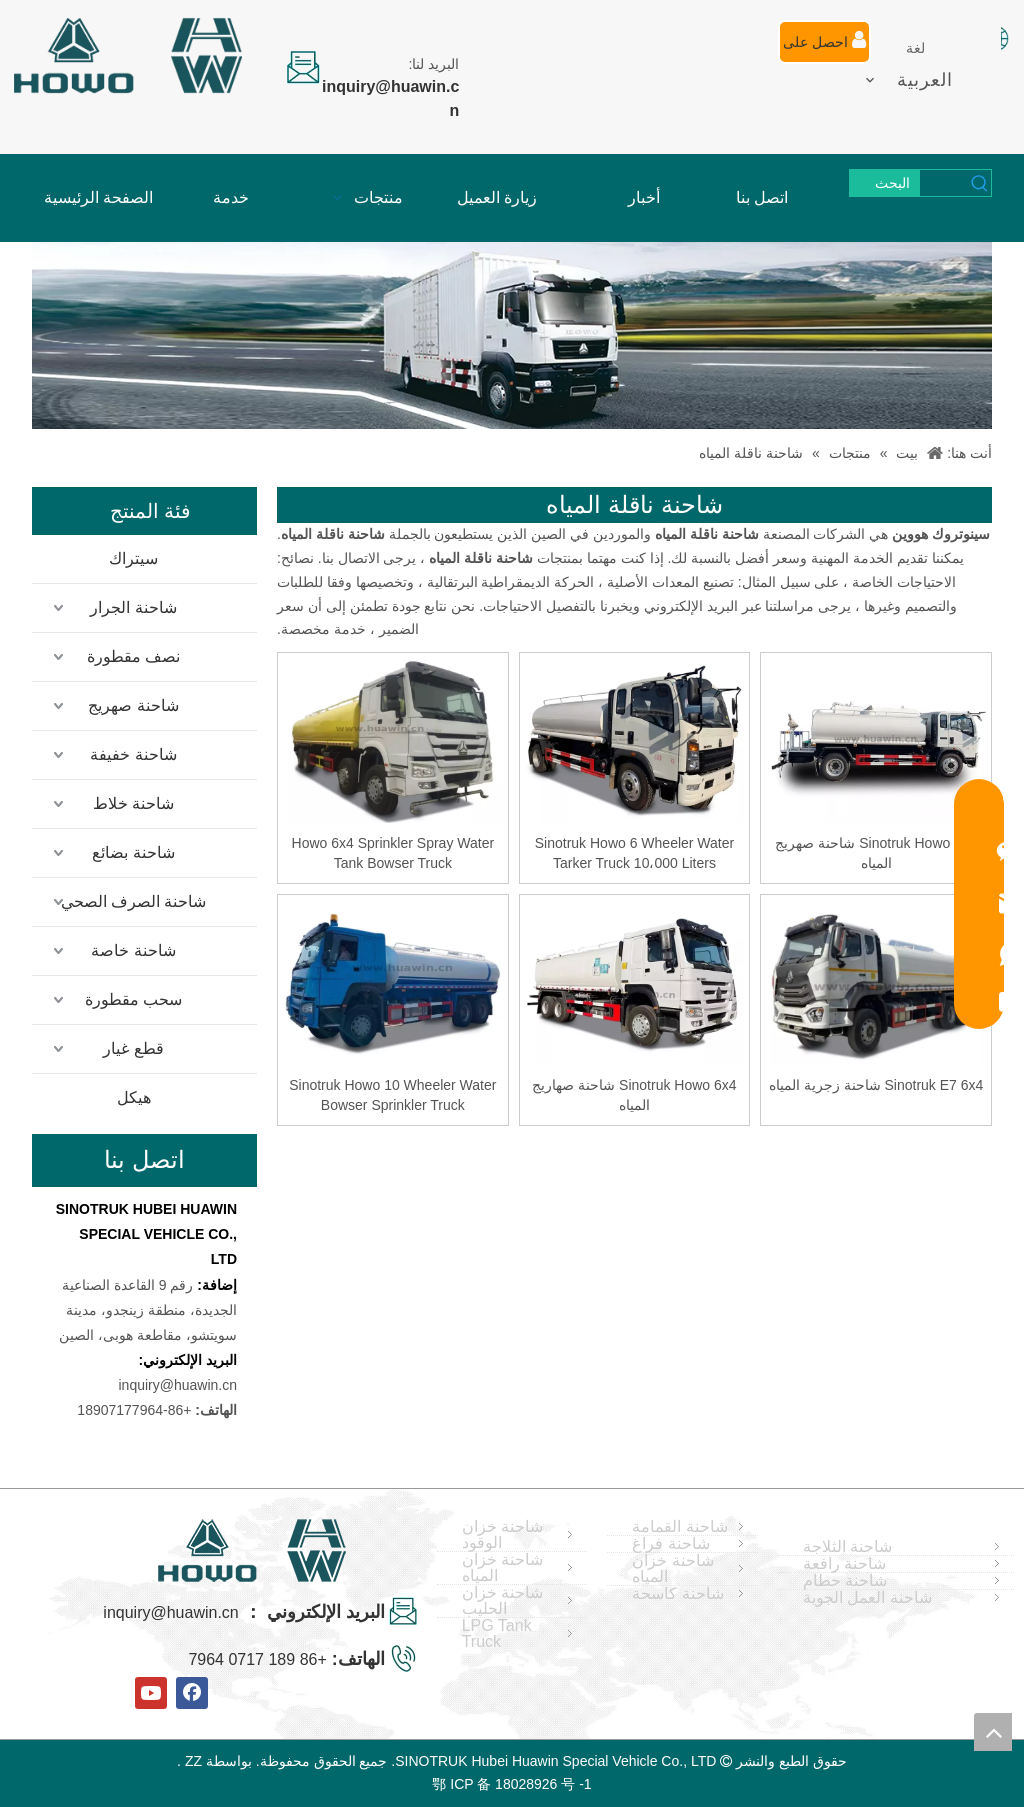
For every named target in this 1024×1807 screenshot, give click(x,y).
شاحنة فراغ (670, 1544)
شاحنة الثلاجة (847, 1547)
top (993, 1732)
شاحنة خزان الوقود (502, 1535)
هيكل (134, 1097)
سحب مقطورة (133, 999)
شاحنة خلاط (133, 803)
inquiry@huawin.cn (178, 1385)
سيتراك (133, 558)
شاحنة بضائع (133, 852)
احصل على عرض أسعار (824, 47)
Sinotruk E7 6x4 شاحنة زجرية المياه (876, 1085)
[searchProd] (944, 183)
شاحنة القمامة (679, 1527)
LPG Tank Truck (497, 1634)
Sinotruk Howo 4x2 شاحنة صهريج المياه (875, 853)
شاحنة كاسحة (677, 1594)
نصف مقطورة (133, 656)
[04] (512, 335)
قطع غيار (133, 1048)
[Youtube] (151, 1693)
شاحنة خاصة (133, 950)
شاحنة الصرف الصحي (134, 901)
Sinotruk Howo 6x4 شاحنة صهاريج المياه (634, 1095)
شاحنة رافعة (844, 1564)
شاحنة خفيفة (133, 754)
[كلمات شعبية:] (885, 183)
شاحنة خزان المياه (502, 1568)
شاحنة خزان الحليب (502, 1601)
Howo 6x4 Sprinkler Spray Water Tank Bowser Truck (393, 853)
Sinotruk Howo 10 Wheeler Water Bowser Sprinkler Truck (392, 1095)
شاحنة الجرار (133, 607)
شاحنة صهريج (133, 705)
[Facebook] (192, 1693)
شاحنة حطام (845, 1581)
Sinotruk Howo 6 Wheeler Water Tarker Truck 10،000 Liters (634, 853)
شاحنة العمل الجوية (867, 1598)
